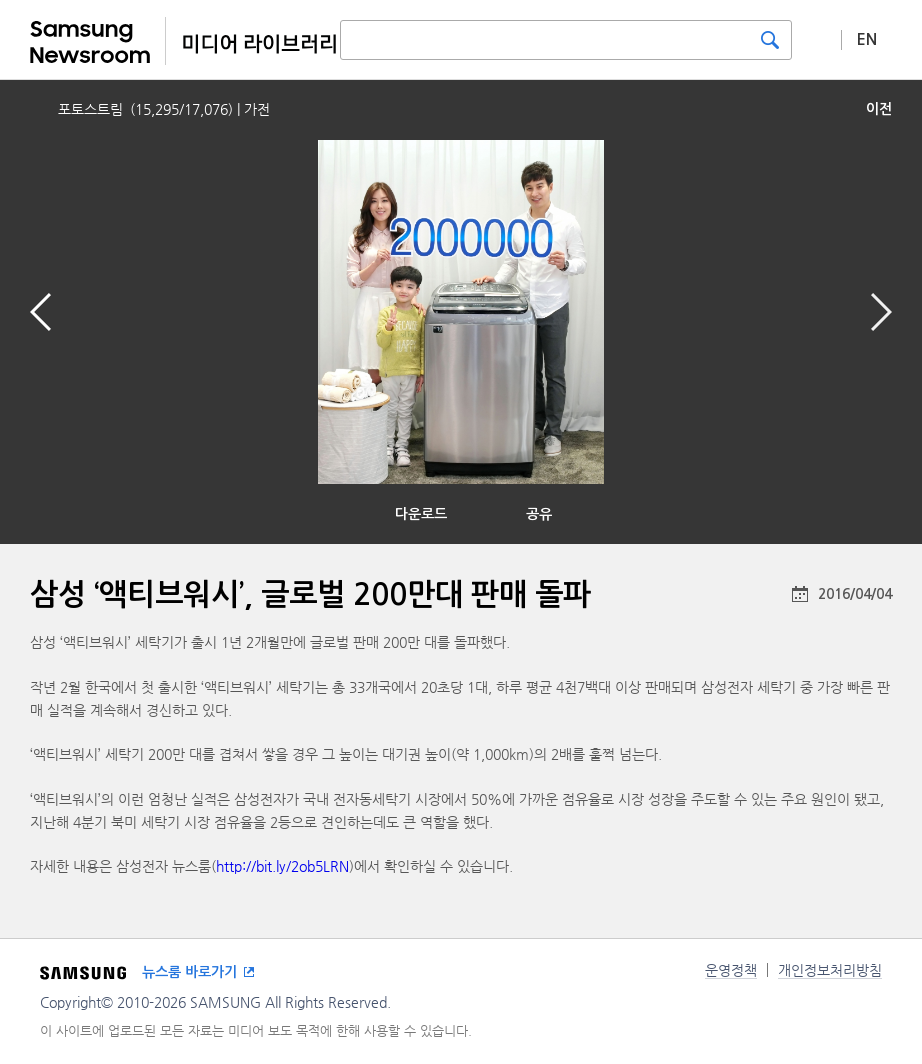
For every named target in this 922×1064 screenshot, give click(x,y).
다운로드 (421, 514)
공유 (539, 514)
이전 (879, 109)
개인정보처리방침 (830, 970)
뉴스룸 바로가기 (189, 972)
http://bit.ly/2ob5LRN (282, 866)
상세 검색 (817, 39)
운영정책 (731, 970)
